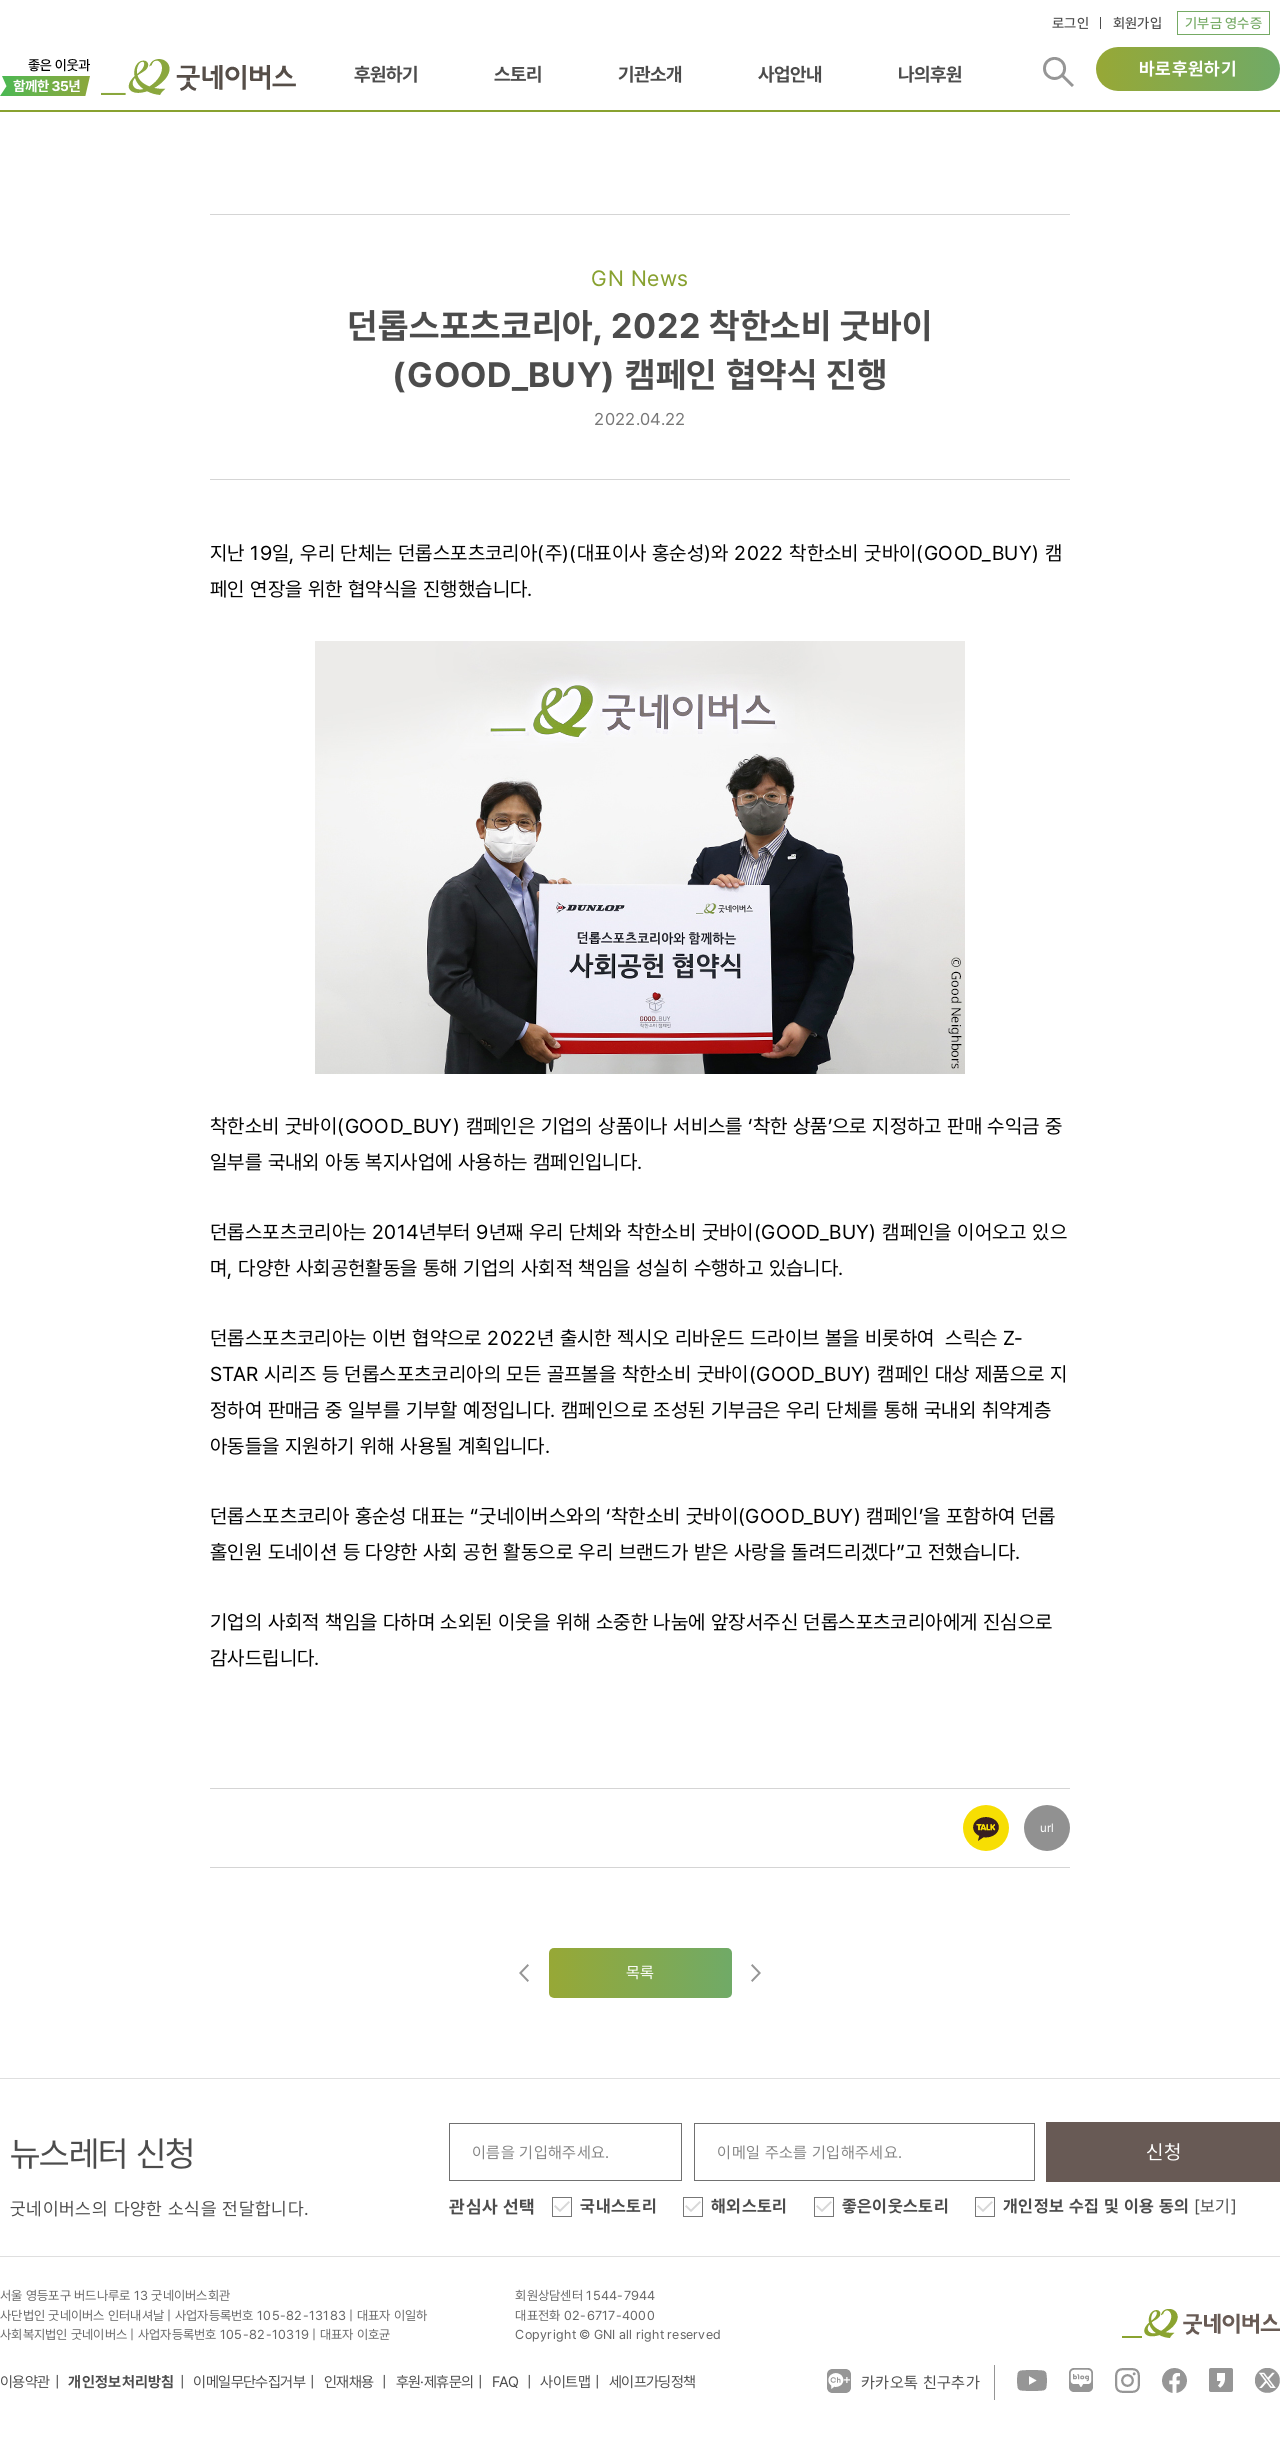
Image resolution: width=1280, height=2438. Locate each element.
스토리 (518, 74)
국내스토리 (618, 2206)
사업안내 (790, 74)
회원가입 (1137, 23)
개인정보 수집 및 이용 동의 (1120, 2206)
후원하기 (386, 74)
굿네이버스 (1201, 2323)
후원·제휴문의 (435, 2382)
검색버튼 (1058, 72)
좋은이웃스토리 (895, 2206)
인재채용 (350, 2382)
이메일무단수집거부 (249, 2382)
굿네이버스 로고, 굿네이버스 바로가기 (198, 77)
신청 (1163, 2152)
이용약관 (25, 2382)
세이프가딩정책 (652, 2382)
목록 (640, 1972)
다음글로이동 (756, 1973)
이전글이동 (524, 1973)
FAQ (507, 2382)
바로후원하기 (1188, 68)
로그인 (1070, 23)
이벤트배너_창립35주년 (45, 75)
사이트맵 (565, 2382)
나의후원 (930, 74)
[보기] (1215, 2206)
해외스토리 (749, 2206)
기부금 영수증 (1223, 23)
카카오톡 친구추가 (903, 2381)
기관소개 (650, 74)
